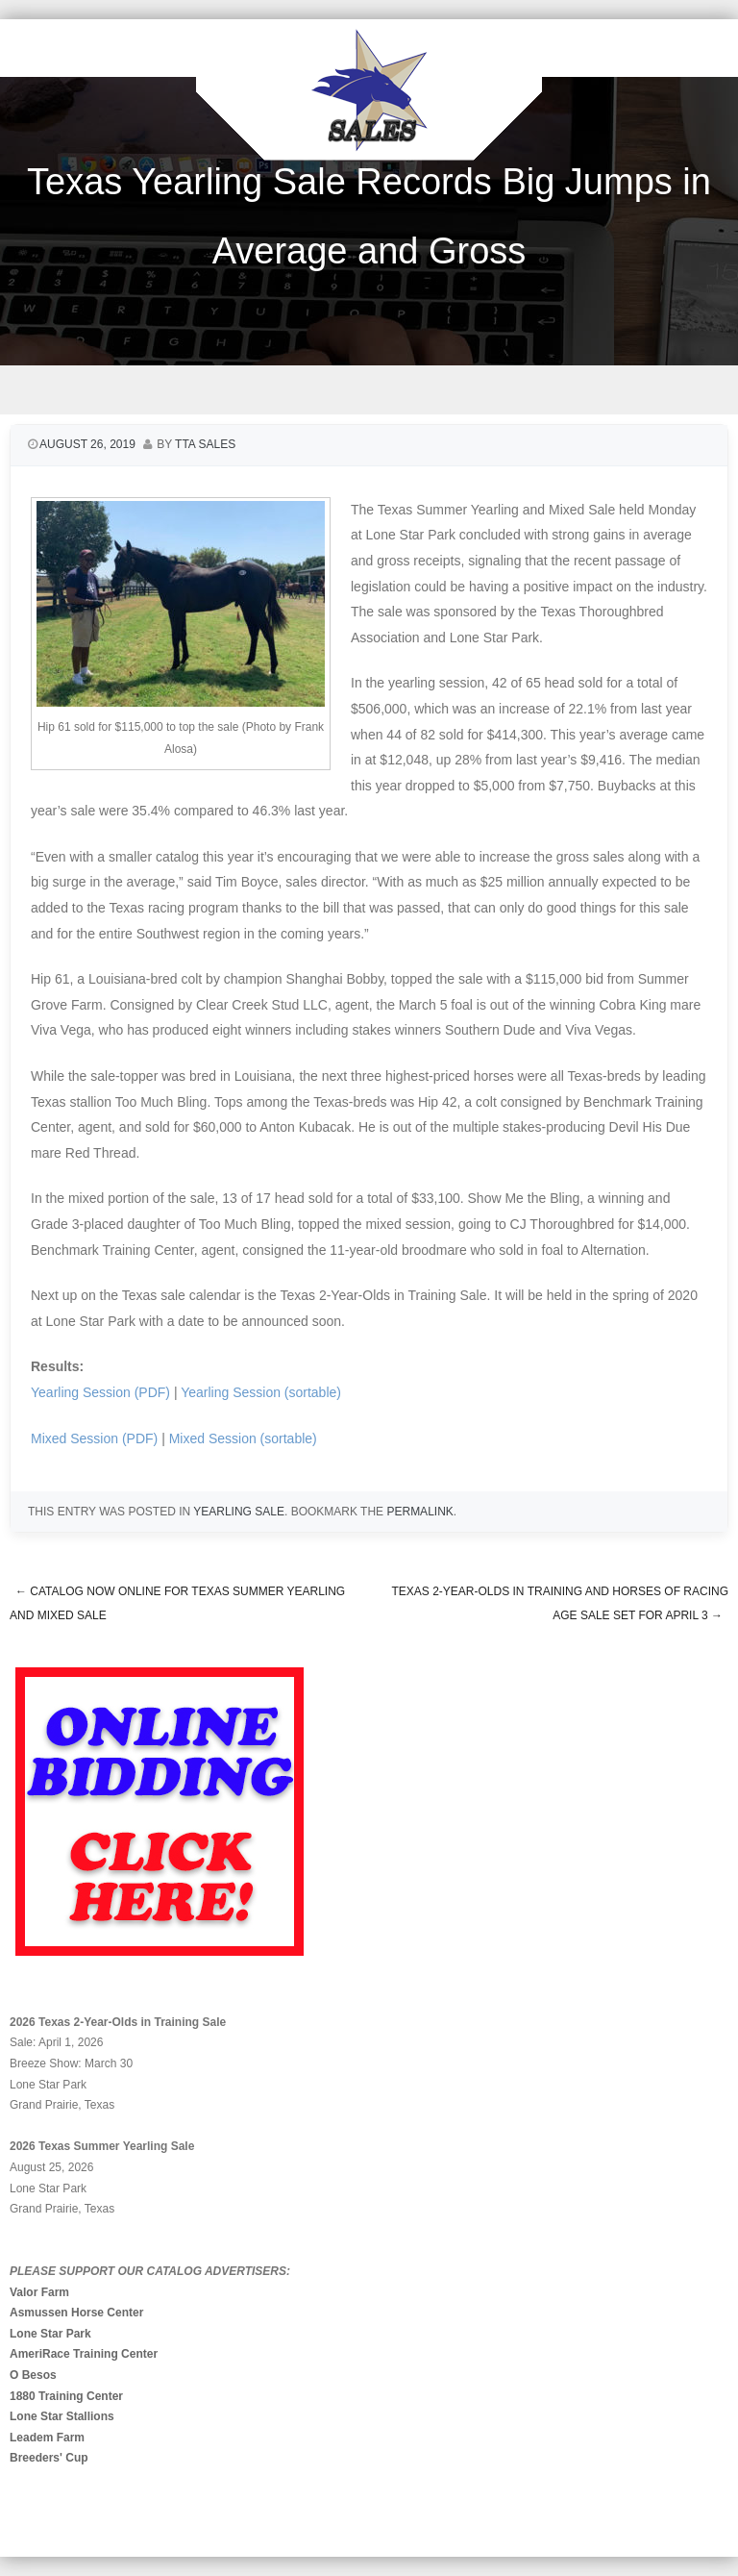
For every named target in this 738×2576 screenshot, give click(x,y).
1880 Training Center (66, 2396)
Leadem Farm (47, 2437)
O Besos (33, 2375)
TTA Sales (205, 444)
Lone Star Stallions (62, 2416)
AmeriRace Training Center (84, 2354)
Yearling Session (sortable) (261, 1392)
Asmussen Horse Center (76, 2312)
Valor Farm (39, 2292)
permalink (419, 1511)
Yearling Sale (238, 1511)
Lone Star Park (50, 2333)
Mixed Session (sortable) (243, 1438)
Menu (369, 389)
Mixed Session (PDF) (94, 1438)
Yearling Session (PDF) (100, 1392)
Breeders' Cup (49, 2457)
